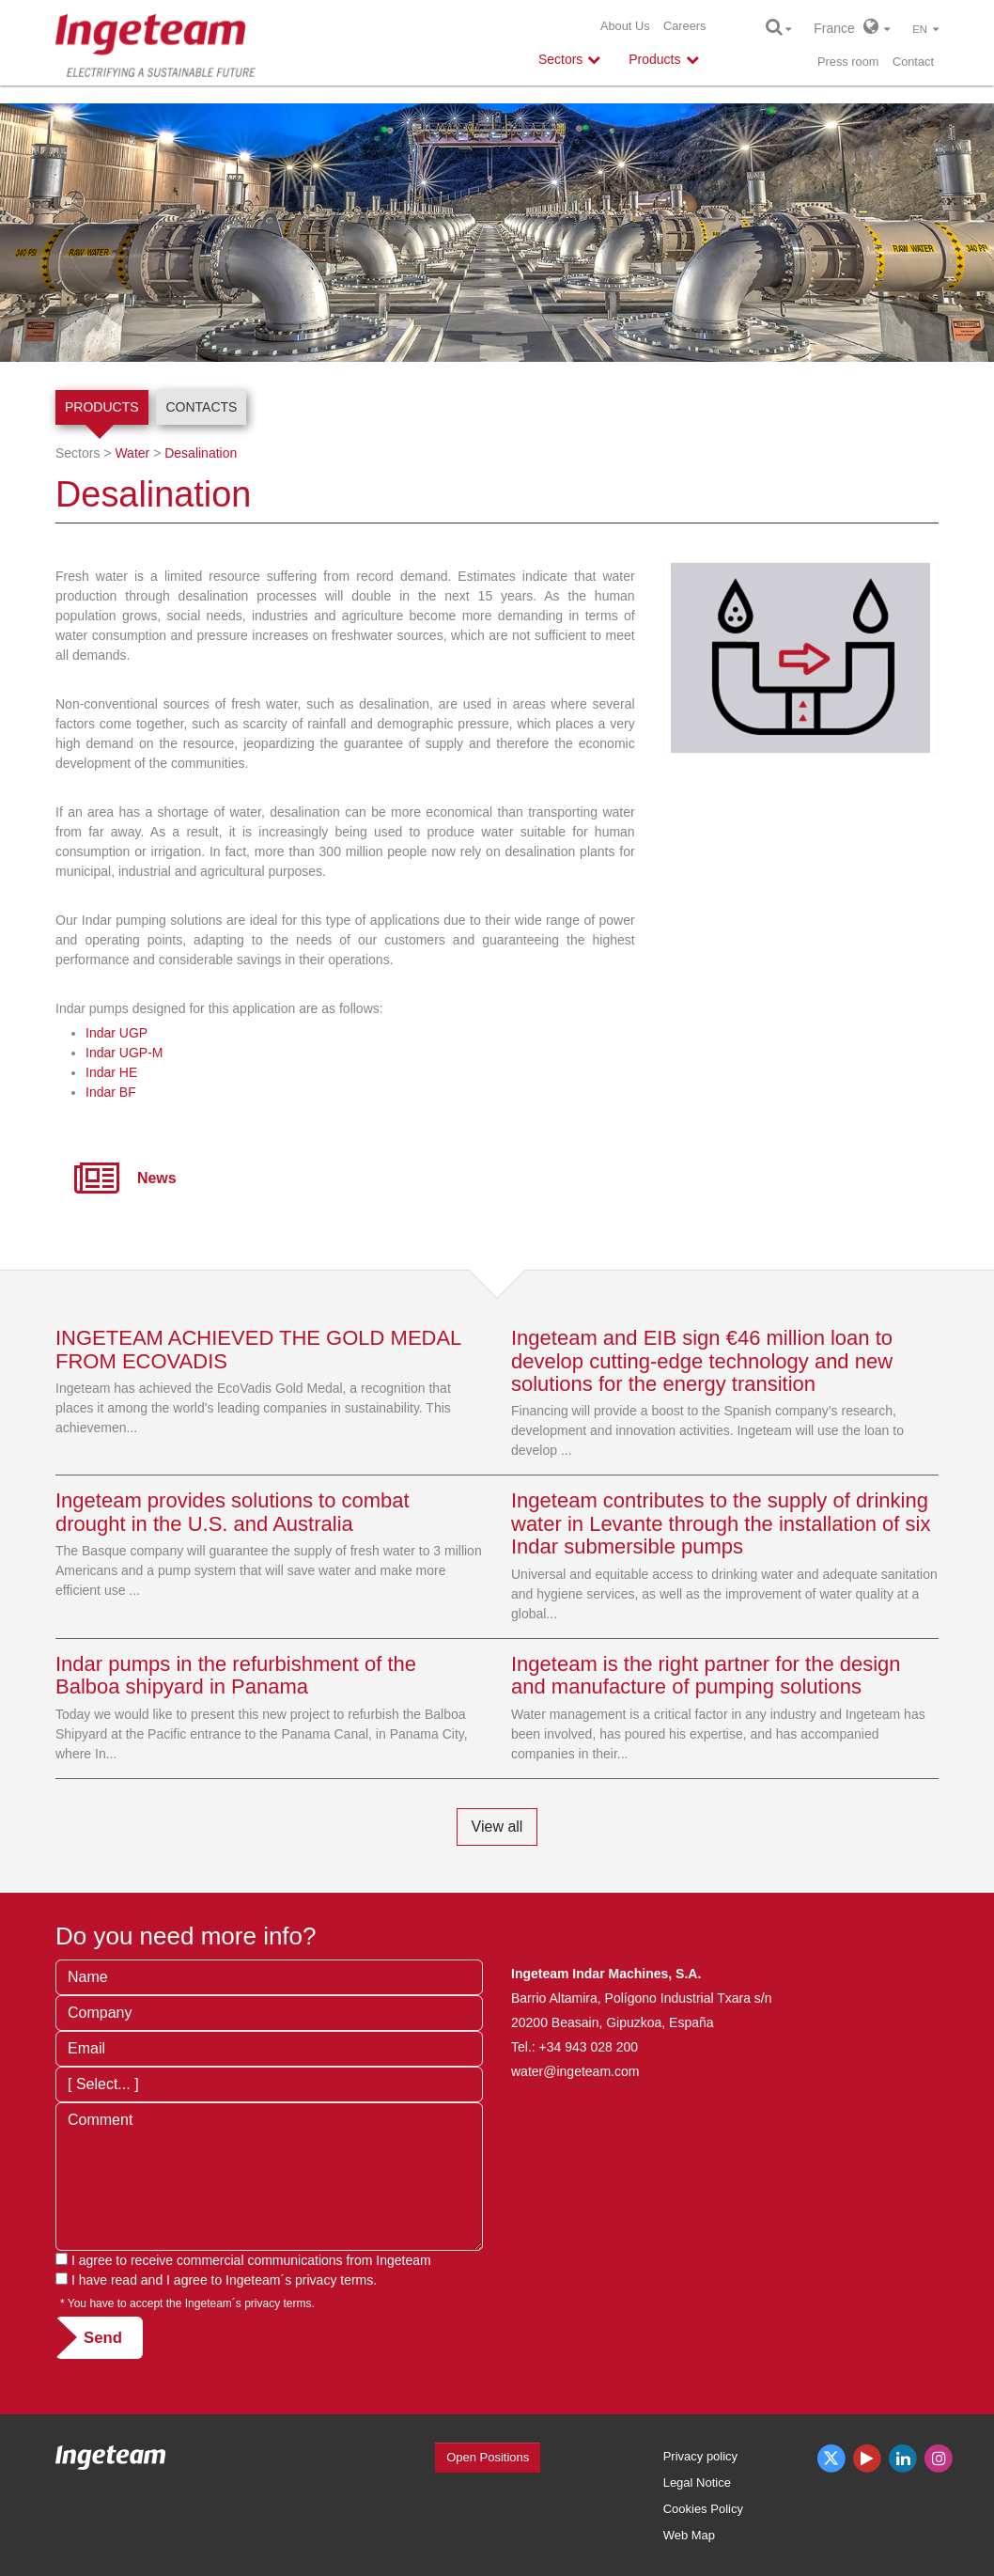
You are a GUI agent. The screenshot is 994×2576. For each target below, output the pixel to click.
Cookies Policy (703, 2509)
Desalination (200, 453)
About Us (625, 26)
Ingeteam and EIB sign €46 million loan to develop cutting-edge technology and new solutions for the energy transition (702, 1360)
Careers (685, 26)
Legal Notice (697, 2482)
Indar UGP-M (124, 1052)
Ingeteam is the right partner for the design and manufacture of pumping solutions (706, 1675)
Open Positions (487, 2457)
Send (103, 2338)
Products (102, 406)
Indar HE (111, 1072)
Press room (847, 62)
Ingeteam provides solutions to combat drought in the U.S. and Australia (232, 1512)
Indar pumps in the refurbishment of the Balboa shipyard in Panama (235, 1675)
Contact (913, 62)
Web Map (689, 2535)
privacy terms (334, 2279)
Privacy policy (700, 2456)
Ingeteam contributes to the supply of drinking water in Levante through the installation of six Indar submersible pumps (720, 1523)
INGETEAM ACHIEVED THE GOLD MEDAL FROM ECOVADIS (258, 1349)
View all (497, 1826)
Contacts (201, 406)
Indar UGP (116, 1032)
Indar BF (110, 1092)
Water (132, 453)
